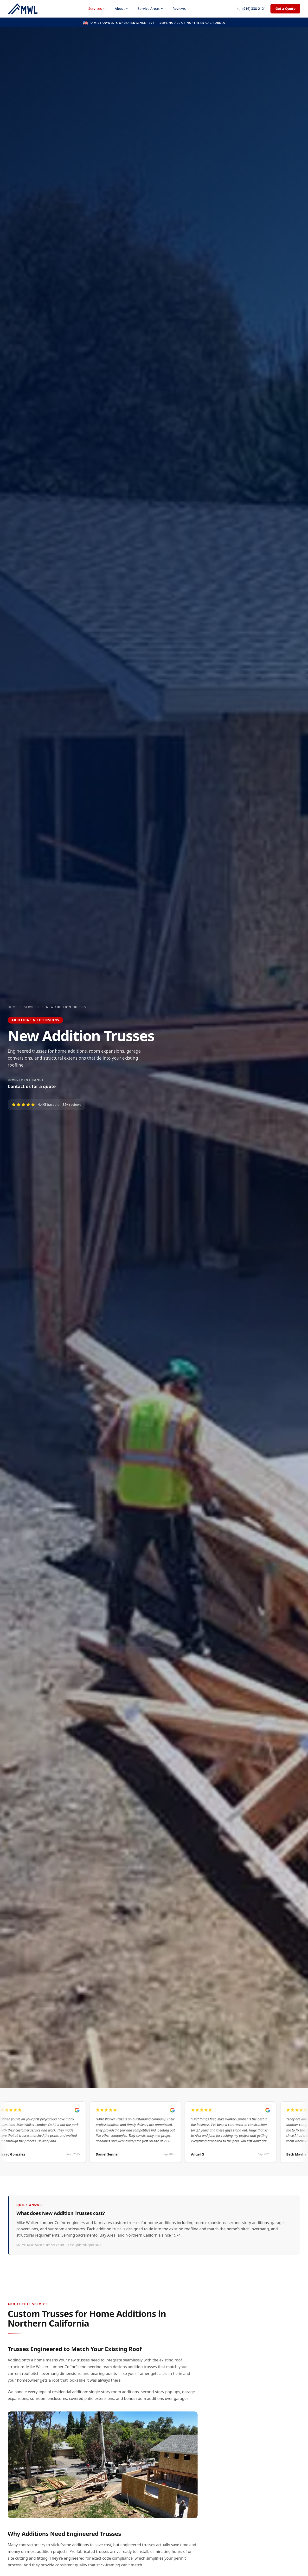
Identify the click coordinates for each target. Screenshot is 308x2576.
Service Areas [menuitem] (151, 8)
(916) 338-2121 (251, 8)
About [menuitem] (122, 8)
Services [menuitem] (97, 8)
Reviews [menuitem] (179, 8)
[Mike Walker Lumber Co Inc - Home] (23, 8)
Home (13, 1007)
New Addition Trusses (66, 1007)
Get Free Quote (256, 2448)
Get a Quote (285, 8)
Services (31, 1007)
